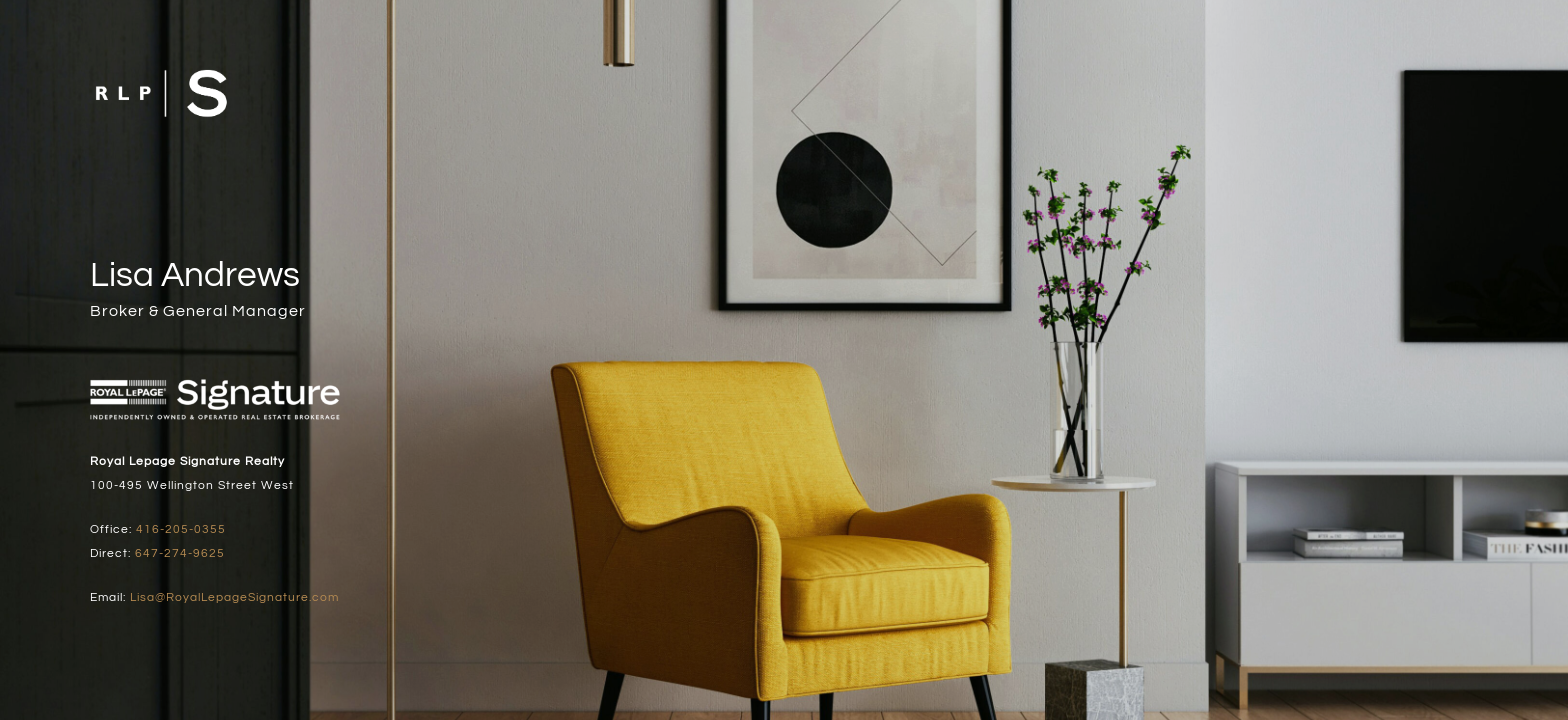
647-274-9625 (180, 553)
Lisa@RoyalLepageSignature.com (234, 597)
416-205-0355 (181, 529)
